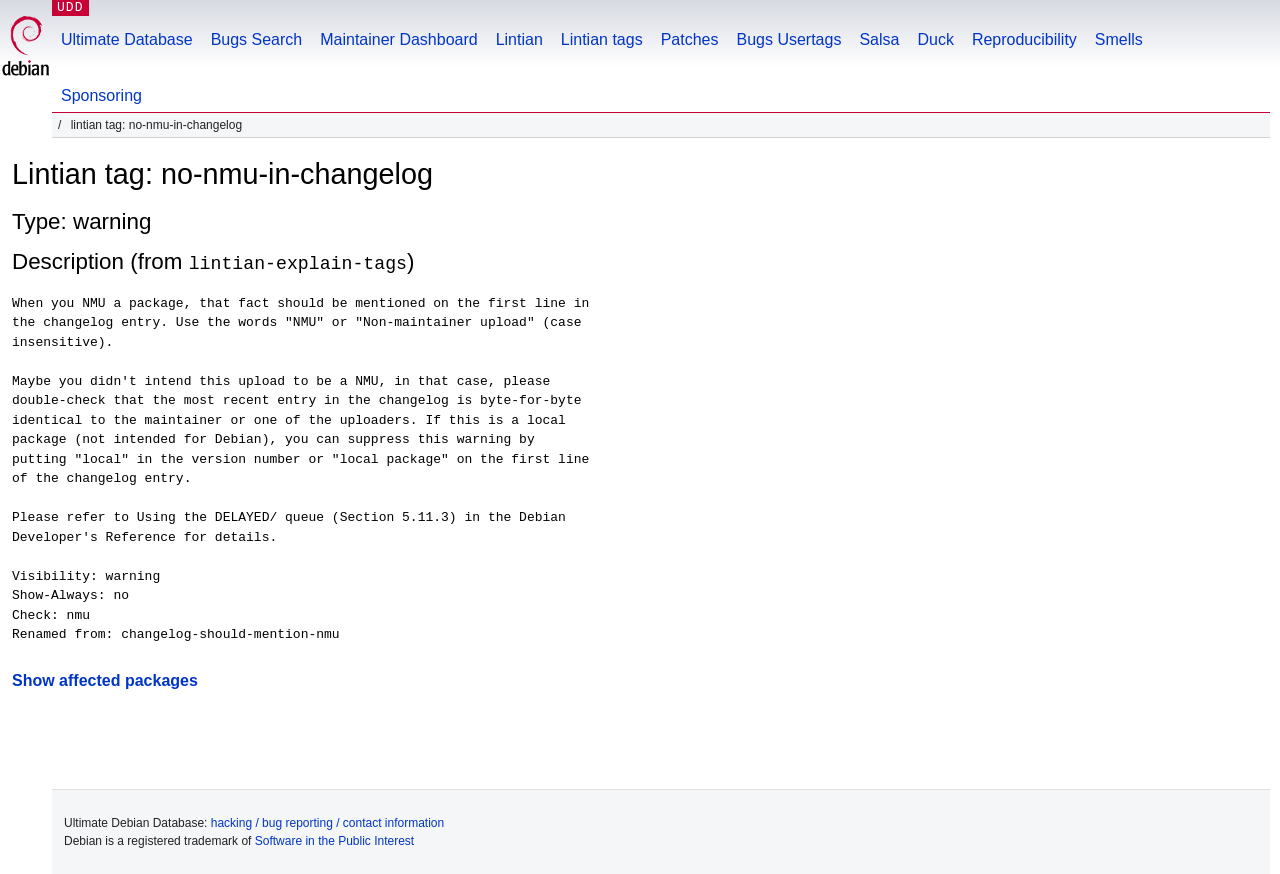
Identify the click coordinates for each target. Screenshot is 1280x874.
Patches (690, 39)
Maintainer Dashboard (398, 39)
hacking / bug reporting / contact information (327, 822)
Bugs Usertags (788, 39)
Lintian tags (602, 39)
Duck (935, 39)
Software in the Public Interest (334, 840)
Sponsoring (101, 95)
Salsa (879, 39)
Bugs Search (257, 39)
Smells (1119, 39)
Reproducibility (1024, 39)
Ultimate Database (127, 39)
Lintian (519, 39)
